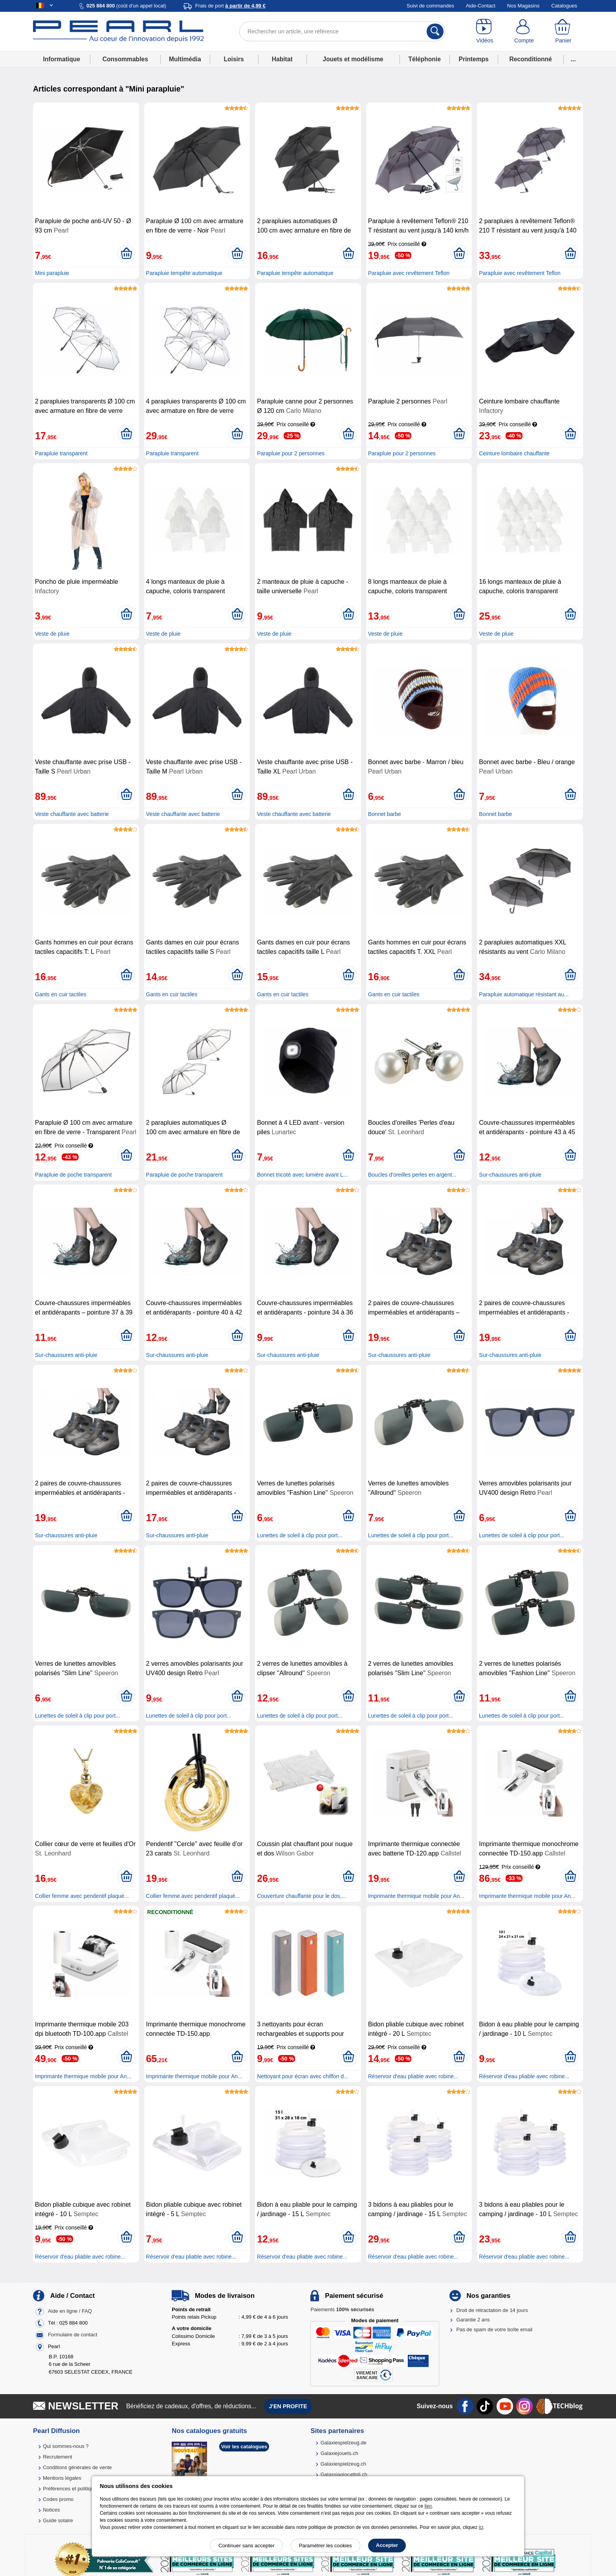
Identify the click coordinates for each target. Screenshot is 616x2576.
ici (481, 2527)
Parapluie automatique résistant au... (523, 994)
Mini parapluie (52, 273)
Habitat (282, 59)
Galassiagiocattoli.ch (344, 2474)
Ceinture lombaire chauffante (514, 453)
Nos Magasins (523, 6)
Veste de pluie (52, 634)
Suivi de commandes (430, 6)
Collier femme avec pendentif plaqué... (82, 1896)
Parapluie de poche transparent (73, 1175)
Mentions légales (62, 2478)
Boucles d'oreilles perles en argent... (412, 1175)
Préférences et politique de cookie (81, 2489)
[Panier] (563, 31)
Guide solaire (58, 2520)
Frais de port (230, 6)
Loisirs (234, 59)
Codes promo (58, 2499)
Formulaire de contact (72, 2335)
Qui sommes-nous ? (65, 2446)
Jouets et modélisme (353, 59)
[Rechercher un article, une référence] (342, 31)
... (573, 59)
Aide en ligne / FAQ (70, 2311)
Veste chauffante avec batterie (72, 814)
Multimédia (185, 59)
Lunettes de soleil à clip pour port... (299, 1535)
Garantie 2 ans (473, 2320)
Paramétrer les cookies (325, 2545)
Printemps (473, 59)
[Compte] (524, 31)
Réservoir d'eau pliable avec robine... (413, 2076)
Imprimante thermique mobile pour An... (416, 1896)
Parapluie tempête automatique (184, 273)
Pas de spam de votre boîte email (494, 2329)
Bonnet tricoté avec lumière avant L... (302, 1175)
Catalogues (564, 6)
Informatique (61, 59)
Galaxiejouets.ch (339, 2453)
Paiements (342, 2309)
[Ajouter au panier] (126, 253)
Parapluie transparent (61, 453)
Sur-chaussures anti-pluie (510, 1175)
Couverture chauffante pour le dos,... (301, 1896)
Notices (51, 2510)
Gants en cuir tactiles (60, 994)
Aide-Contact (480, 6)
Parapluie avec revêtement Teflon (409, 273)
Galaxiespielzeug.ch (343, 2464)
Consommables (125, 59)
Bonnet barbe (384, 814)
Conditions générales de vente (77, 2467)
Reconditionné (530, 59)
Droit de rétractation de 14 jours (492, 2310)
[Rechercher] (435, 31)
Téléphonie (425, 59)
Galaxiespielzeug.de (344, 2443)
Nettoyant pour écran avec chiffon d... (302, 2076)
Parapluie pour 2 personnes (290, 453)
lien (428, 2506)
